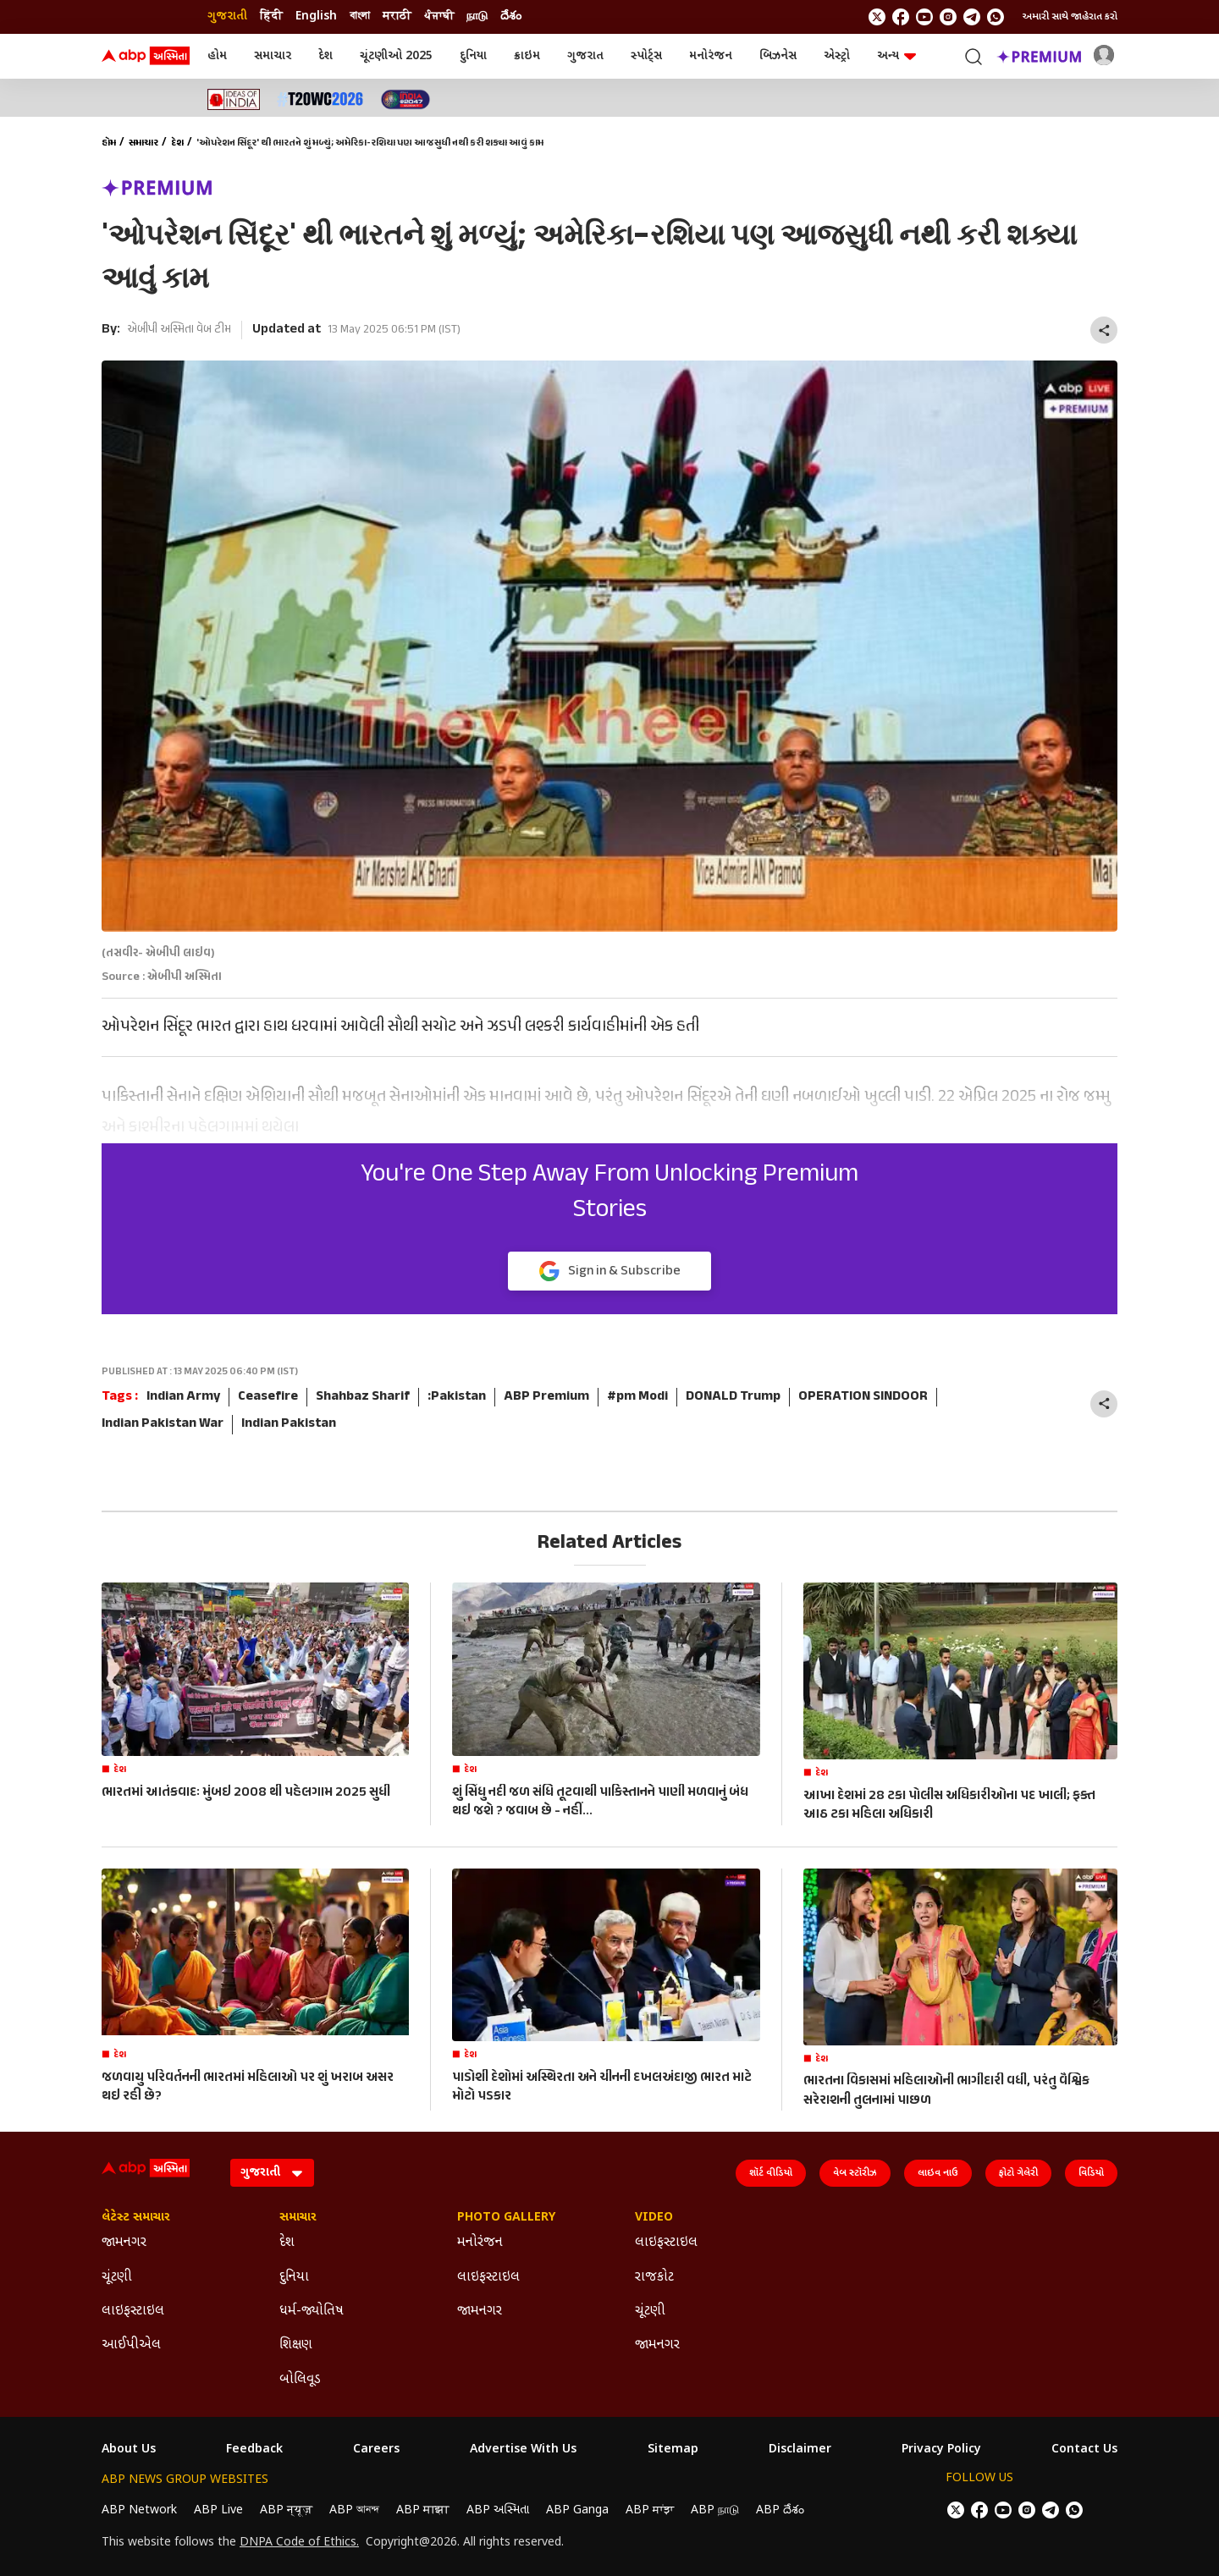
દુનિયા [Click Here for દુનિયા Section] (294, 2278)
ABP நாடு (715, 2510)
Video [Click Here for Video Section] (654, 2218)
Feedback (254, 2450)
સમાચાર (272, 56)
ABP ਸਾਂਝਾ (650, 2510)
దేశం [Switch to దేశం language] (510, 16)
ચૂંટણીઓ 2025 (396, 56)
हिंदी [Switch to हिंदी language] (271, 16)
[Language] (272, 2173)
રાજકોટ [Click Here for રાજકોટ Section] (654, 2278)
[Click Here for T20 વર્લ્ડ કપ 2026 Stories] (320, 99)
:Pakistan (456, 1397)
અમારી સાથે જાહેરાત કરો (1070, 17)
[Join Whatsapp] (995, 17)
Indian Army (183, 1397)
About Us (129, 2450)
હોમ (217, 56)
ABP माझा (423, 2510)
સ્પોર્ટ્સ (646, 56)
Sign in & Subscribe (610, 1272)
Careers (376, 2450)
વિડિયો (1091, 2173)
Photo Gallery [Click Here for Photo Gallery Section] (506, 2218)
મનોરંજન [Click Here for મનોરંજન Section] (480, 2243)
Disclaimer (800, 2450)
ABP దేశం (780, 2510)
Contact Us (1084, 2450)
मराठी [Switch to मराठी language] (397, 16)
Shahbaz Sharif (363, 1397)
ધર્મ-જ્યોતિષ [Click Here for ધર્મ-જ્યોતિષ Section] (311, 2311)
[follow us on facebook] (901, 17)
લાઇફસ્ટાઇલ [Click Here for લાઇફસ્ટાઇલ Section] (133, 2311)
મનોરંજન (710, 56)
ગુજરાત (585, 56)
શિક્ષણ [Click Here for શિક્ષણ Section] (295, 2345)
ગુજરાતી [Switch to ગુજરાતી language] (227, 16)
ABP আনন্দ (354, 2510)
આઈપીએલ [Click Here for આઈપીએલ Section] (131, 2345)
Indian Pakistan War (162, 1424)
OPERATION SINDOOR (863, 1397)
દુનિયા (473, 56)
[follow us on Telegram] (972, 17)
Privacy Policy (941, 2450)
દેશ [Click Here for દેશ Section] (287, 2243)
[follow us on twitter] (877, 17)
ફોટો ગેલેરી (1018, 2173)
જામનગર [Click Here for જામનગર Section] (124, 2243)
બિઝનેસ (778, 56)
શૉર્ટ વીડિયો (770, 2173)
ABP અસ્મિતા (497, 2510)
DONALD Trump (733, 1397)
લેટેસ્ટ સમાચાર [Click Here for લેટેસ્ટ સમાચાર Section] (136, 2218)
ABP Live (218, 2510)
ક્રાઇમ (527, 56)
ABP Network (139, 2510)
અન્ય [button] (896, 56)
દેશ (325, 56)
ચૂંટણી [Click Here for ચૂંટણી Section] (117, 2278)
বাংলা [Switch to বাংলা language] (360, 16)
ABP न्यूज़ (286, 2510)
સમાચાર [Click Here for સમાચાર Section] (298, 2218)
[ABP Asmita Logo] (146, 57)
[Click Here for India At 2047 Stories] (405, 99)
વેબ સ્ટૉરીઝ (855, 2173)
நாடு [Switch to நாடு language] (477, 16)
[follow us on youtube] (924, 17)
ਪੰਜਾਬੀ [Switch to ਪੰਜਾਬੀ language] (439, 16)
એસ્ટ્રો (837, 56)
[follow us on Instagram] (948, 17)
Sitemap (673, 2450)
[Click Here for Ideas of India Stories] (234, 99)
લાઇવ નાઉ (938, 2173)
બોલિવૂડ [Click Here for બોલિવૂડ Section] (300, 2380)
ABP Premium (546, 1397)
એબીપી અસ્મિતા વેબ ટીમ (179, 330)
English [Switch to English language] (316, 16)
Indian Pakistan (288, 1424)
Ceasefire (268, 1397)
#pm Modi (637, 1397)
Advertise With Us (523, 2450)
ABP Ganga (577, 2510)
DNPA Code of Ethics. (299, 2543)
